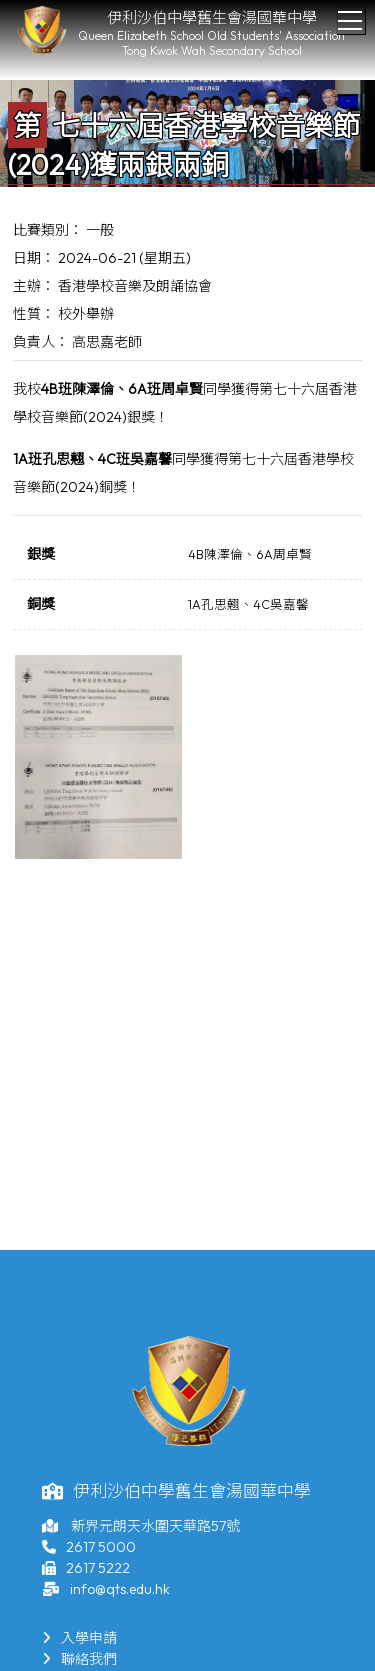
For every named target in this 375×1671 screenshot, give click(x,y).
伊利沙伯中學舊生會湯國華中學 (212, 17)
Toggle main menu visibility (351, 15)
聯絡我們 (79, 1659)
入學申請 (79, 1638)
